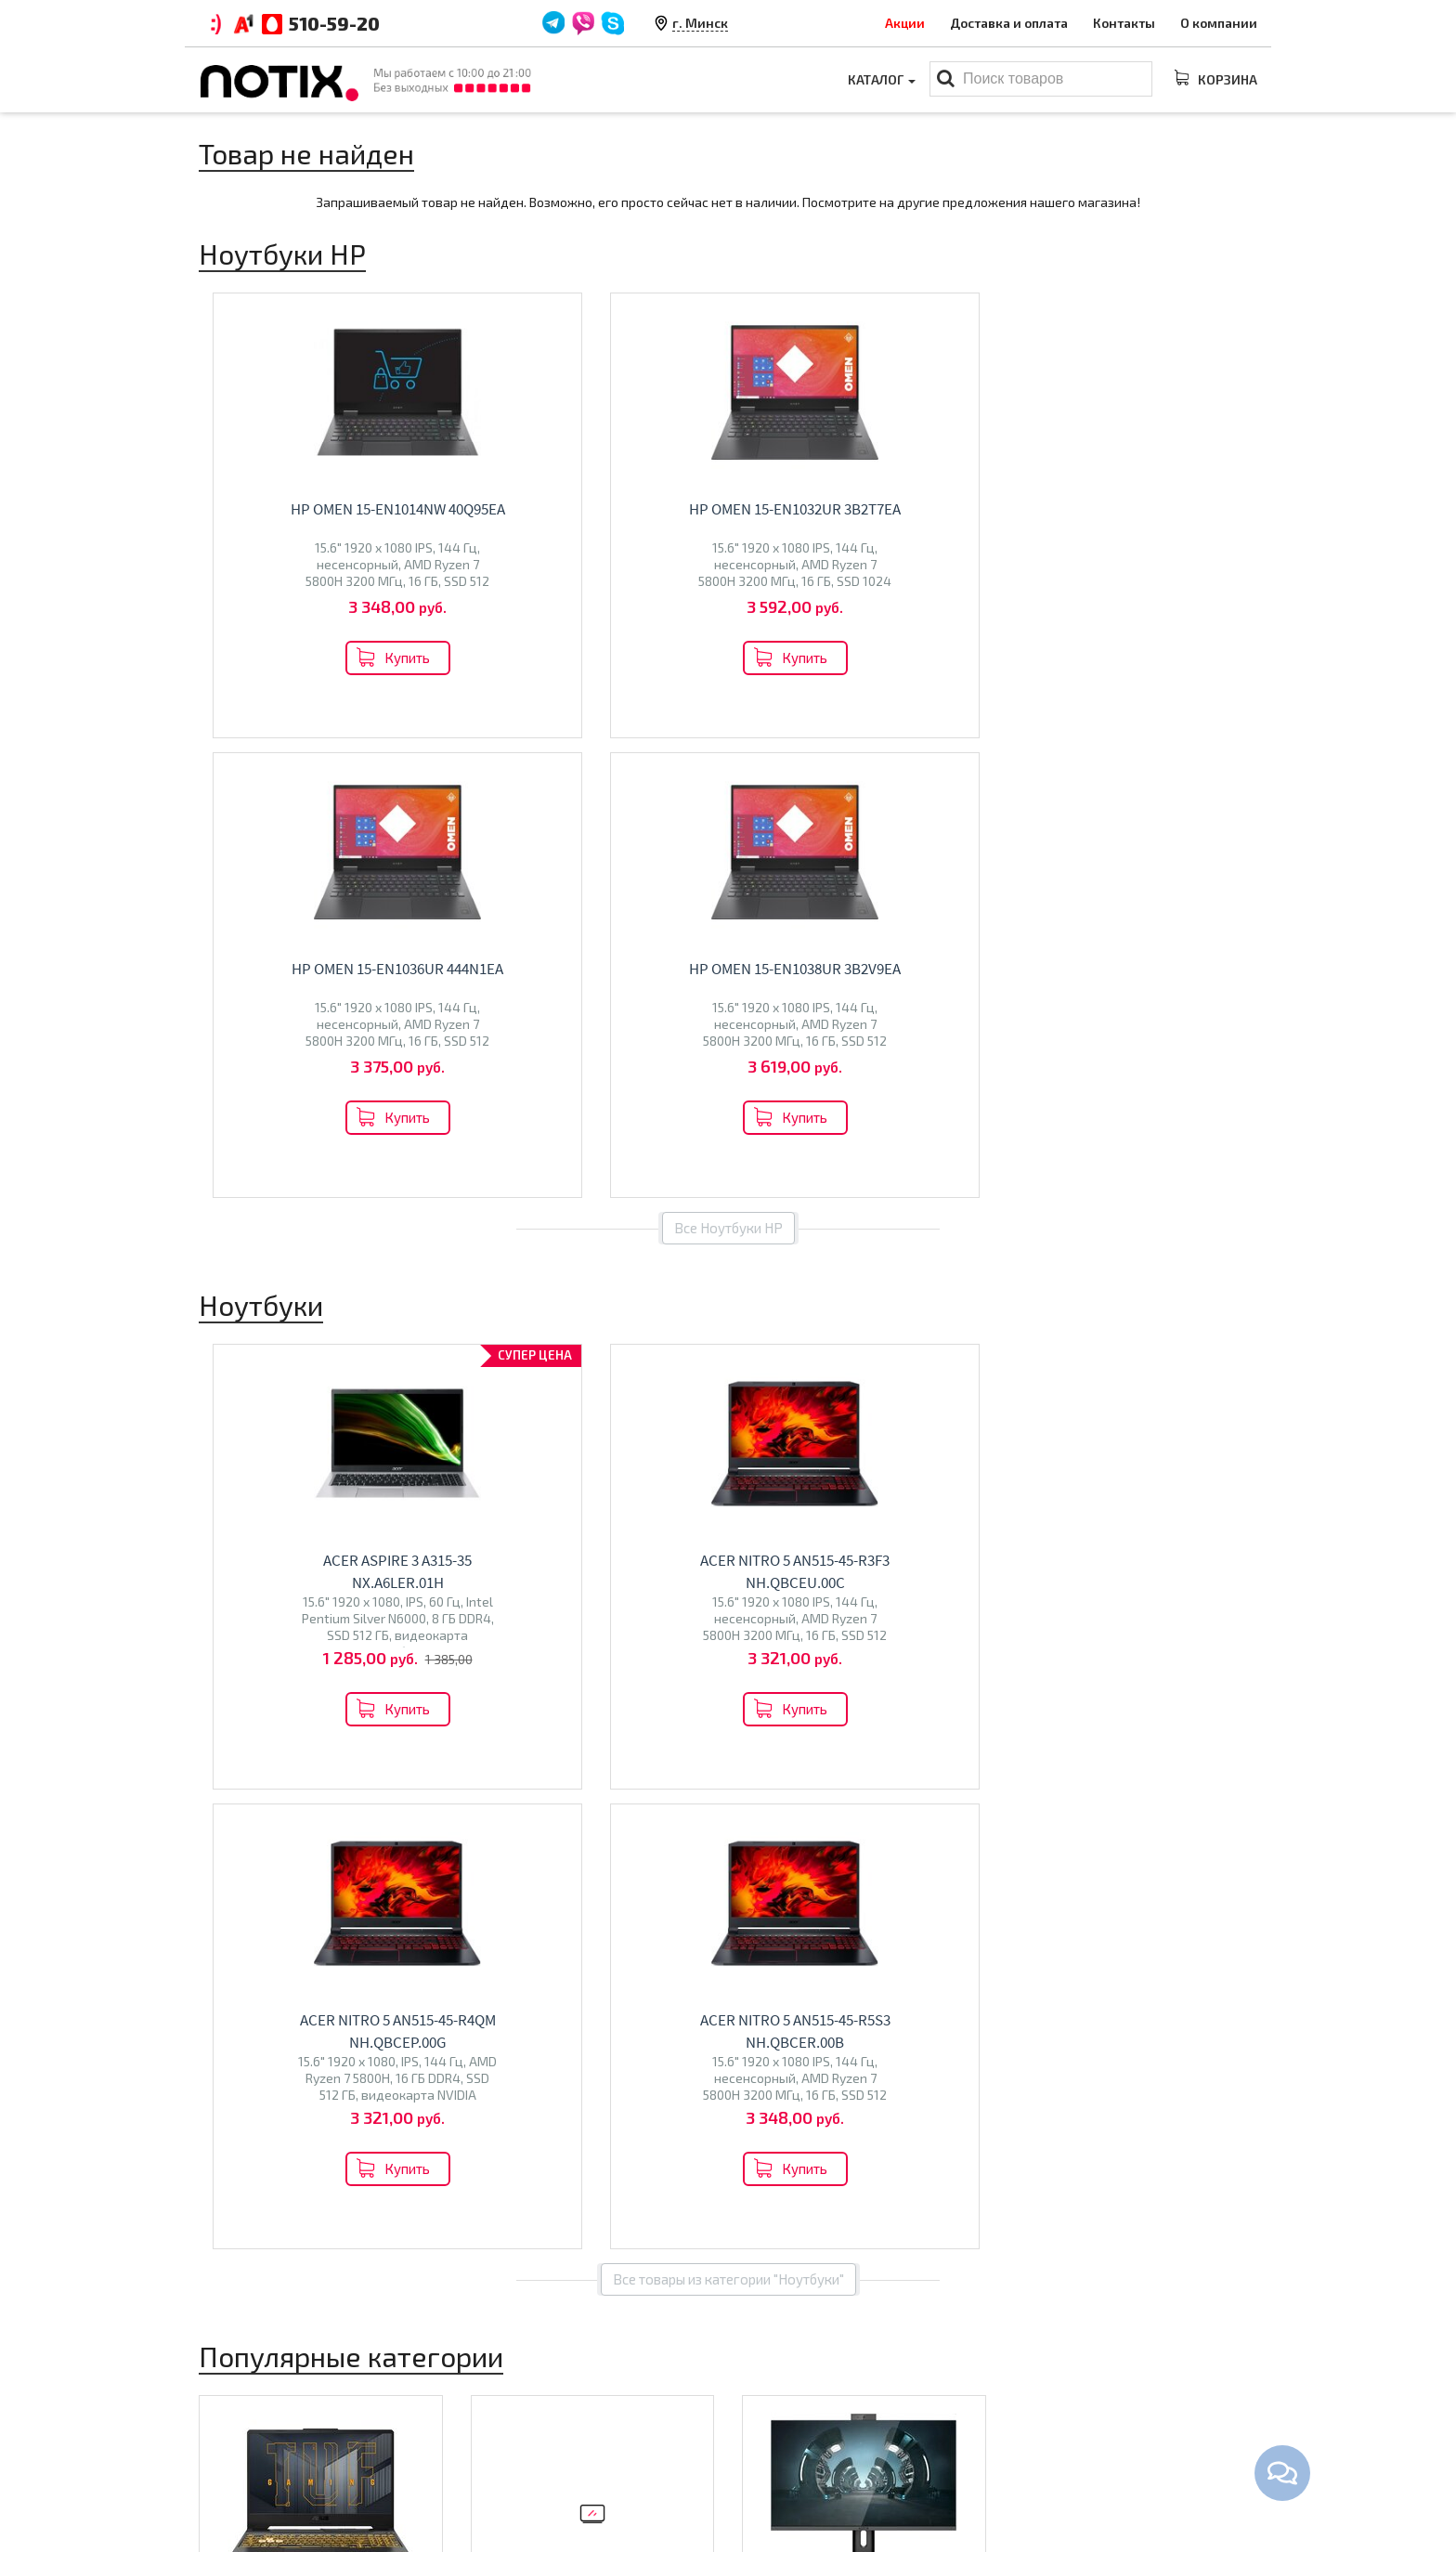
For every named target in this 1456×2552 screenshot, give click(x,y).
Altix (765, 1745)
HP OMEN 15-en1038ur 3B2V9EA (1149, 509)
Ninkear (231, 1784)
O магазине (507, 2448)
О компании (1218, 23)
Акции (905, 23)
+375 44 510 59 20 (1109, 2390)
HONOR (390, 1784)
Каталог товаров (807, 2358)
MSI (336, 1745)
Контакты (1124, 23)
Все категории (728, 1909)
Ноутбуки (253, 1705)
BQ (489, 1778)
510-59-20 (334, 23)
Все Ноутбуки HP (728, 768)
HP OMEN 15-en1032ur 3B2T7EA (606, 509)
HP (360, 1745)
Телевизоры (538, 1738)
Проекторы (777, 2448)
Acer (222, 1745)
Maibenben (242, 1765)
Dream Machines (329, 1765)
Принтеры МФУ (790, 2476)
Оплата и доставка (530, 2390)
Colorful (282, 1784)
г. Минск (700, 23)
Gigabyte (337, 1784)
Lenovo (299, 1745)
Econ (547, 1778)
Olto (514, 1778)
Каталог (882, 79)
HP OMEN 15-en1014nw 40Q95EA (335, 509)
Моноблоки (806, 1705)
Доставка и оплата (1009, 23)
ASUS (256, 1745)
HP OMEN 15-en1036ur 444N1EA (877, 509)
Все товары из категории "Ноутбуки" (728, 1359)
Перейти (321, 1827)
